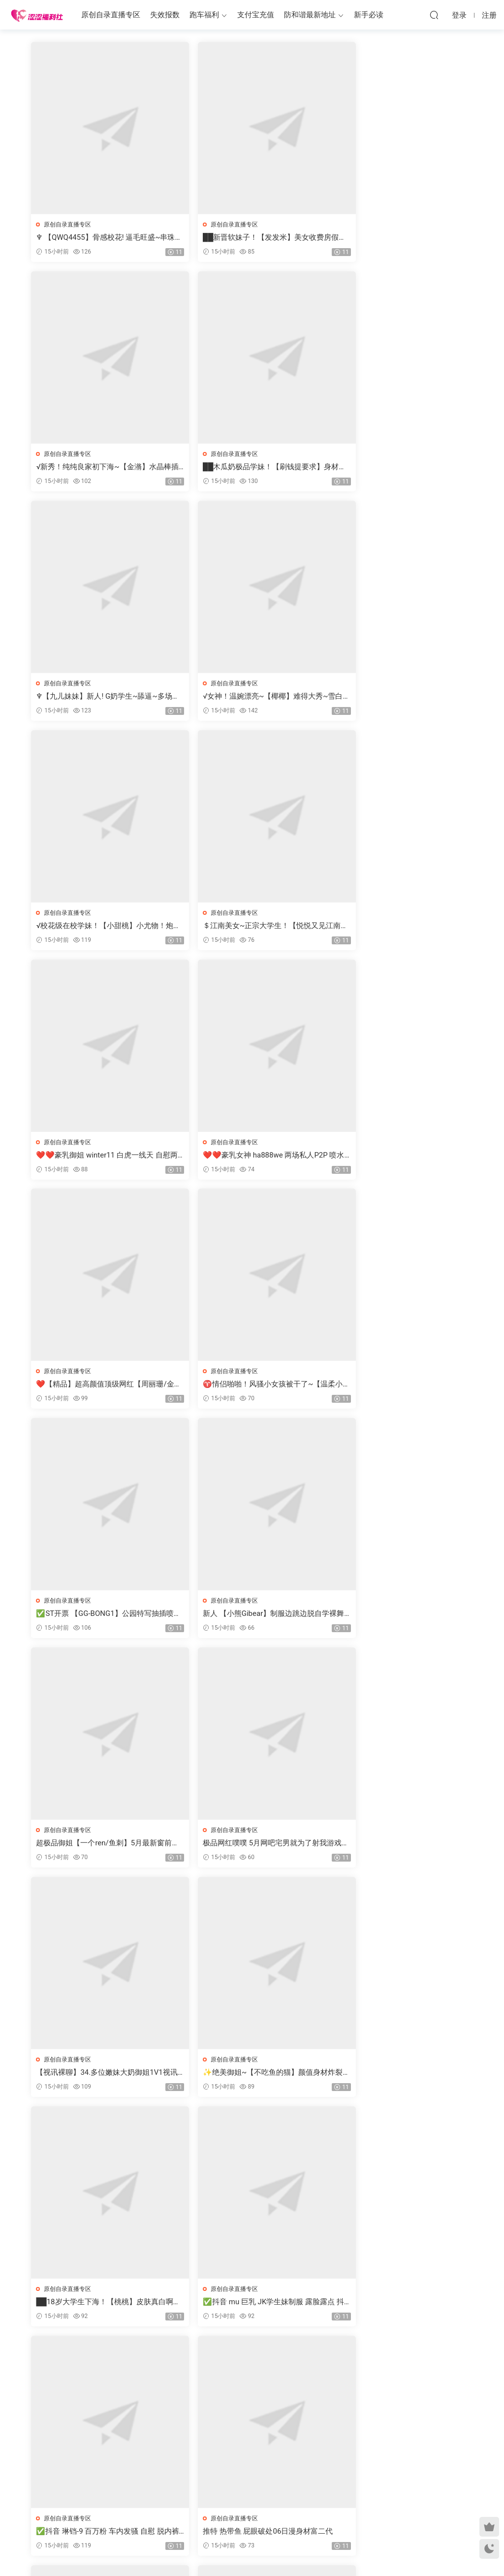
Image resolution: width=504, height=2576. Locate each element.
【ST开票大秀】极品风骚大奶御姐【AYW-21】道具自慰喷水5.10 (401, 2307)
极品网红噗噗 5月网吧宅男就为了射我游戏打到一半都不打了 (99, 1387)
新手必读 (368, 14)
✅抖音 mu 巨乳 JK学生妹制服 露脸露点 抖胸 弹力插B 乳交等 (249, 1617)
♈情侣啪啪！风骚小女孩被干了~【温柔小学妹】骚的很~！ (399, 927)
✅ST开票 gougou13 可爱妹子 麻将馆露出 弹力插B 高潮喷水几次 (248, 2307)
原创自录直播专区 (110, 14)
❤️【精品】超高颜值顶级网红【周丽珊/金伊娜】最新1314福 (247, 927)
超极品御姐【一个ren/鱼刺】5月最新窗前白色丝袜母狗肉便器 (401, 1157)
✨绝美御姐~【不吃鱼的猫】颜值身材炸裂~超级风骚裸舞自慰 (399, 1387)
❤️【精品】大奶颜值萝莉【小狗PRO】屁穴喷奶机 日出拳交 (400, 2077)
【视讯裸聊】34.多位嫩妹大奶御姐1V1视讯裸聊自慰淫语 (250, 1387)
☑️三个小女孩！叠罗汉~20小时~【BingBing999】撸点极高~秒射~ (250, 1847)
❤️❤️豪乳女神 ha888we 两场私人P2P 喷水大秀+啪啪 (99, 927)
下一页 (278, 2357)
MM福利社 (252, 2551)
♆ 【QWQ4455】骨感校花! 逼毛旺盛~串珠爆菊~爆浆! (99, 237)
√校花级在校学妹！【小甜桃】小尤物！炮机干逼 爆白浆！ (102, 697)
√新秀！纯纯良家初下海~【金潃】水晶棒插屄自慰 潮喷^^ (401, 237)
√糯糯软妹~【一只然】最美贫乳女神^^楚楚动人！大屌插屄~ (250, 2077)
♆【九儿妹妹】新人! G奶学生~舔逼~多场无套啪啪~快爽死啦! (251, 467)
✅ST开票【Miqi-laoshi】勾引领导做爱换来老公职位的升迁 (101, 2307)
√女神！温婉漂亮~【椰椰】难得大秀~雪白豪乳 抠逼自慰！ (399, 467)
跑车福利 (204, 14)
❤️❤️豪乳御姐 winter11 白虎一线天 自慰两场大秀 (400, 697)
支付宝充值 (255, 14)
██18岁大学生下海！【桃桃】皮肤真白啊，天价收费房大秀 (101, 1617)
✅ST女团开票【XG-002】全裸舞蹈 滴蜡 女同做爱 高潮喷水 (399, 1847)
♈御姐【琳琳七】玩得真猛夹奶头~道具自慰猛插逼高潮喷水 (99, 2077)
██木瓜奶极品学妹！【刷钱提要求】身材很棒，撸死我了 (101, 467)
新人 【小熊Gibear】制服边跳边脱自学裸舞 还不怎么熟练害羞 (250, 1157)
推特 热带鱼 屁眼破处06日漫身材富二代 (102, 1846)
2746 (249, 2357)
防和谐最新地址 (310, 14)
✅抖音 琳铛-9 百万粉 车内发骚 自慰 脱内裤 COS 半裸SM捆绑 (401, 1617)
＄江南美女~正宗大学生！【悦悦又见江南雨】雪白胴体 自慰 (248, 697)
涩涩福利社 (36, 15)
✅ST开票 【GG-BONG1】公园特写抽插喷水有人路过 (102, 1157)
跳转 (328, 2357)
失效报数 (165, 14)
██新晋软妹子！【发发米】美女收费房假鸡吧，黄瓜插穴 (251, 237)
